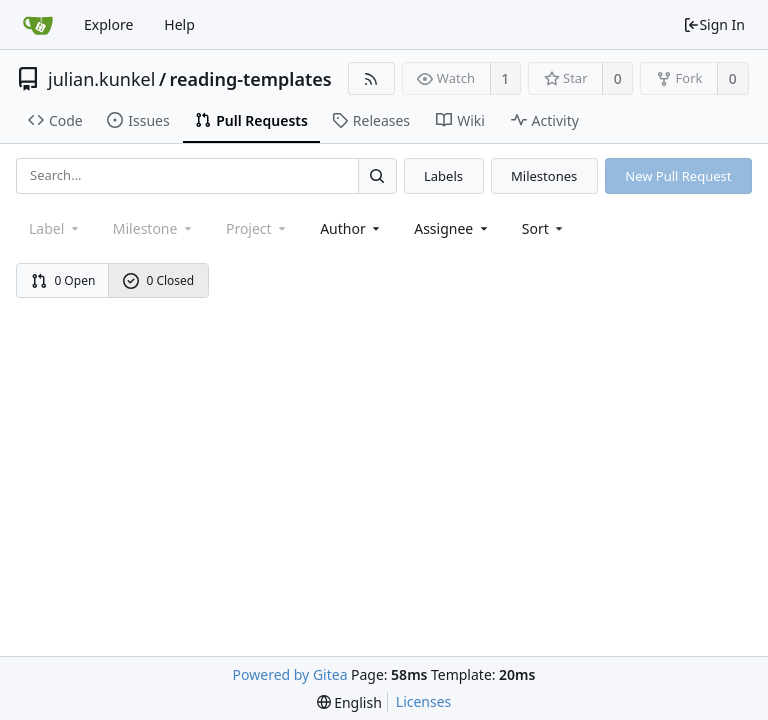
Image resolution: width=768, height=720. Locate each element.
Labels (443, 176)
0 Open (63, 280)
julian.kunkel (101, 79)
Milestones (544, 176)
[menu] (544, 228)
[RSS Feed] (371, 78)
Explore (108, 24)
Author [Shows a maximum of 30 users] (351, 228)
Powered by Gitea (290, 674)
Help (179, 24)
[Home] (38, 25)
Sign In (714, 24)
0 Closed (159, 280)
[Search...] (377, 175)
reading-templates (251, 79)
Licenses (424, 701)
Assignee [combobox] (452, 228)
